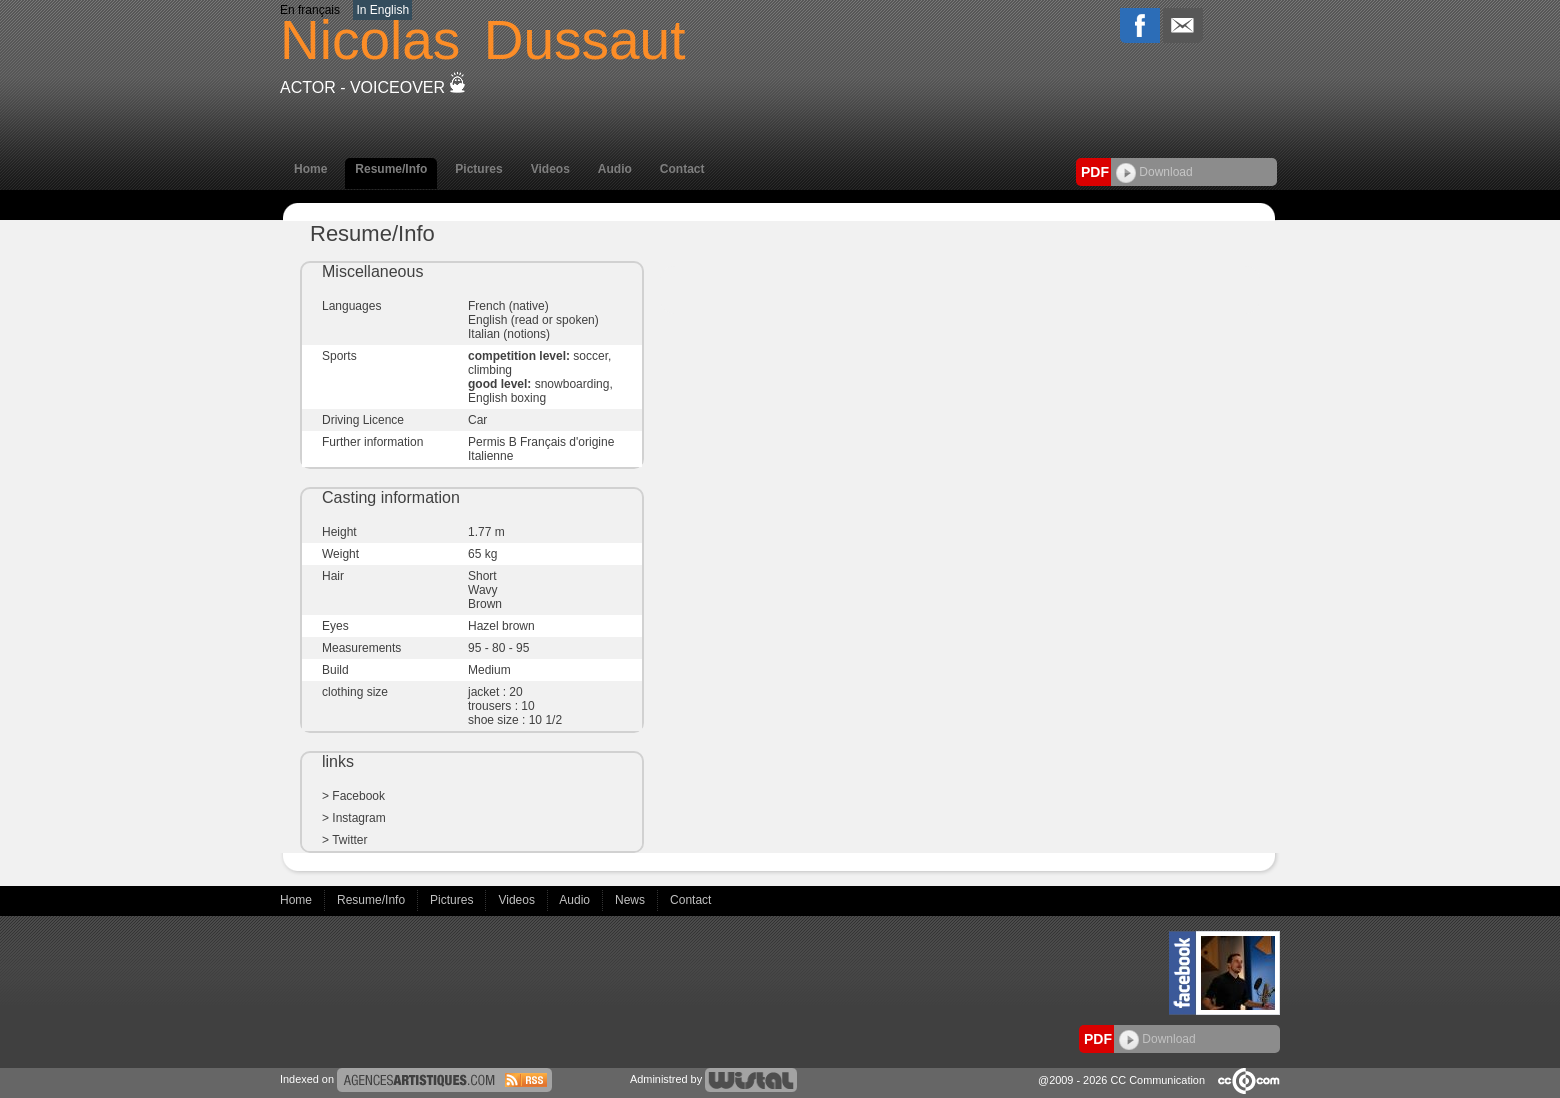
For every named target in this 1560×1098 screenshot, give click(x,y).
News (631, 900)
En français (310, 10)
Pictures (478, 169)
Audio (615, 169)
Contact (682, 169)
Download (1154, 172)
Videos (550, 169)
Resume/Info (391, 169)
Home (310, 169)
